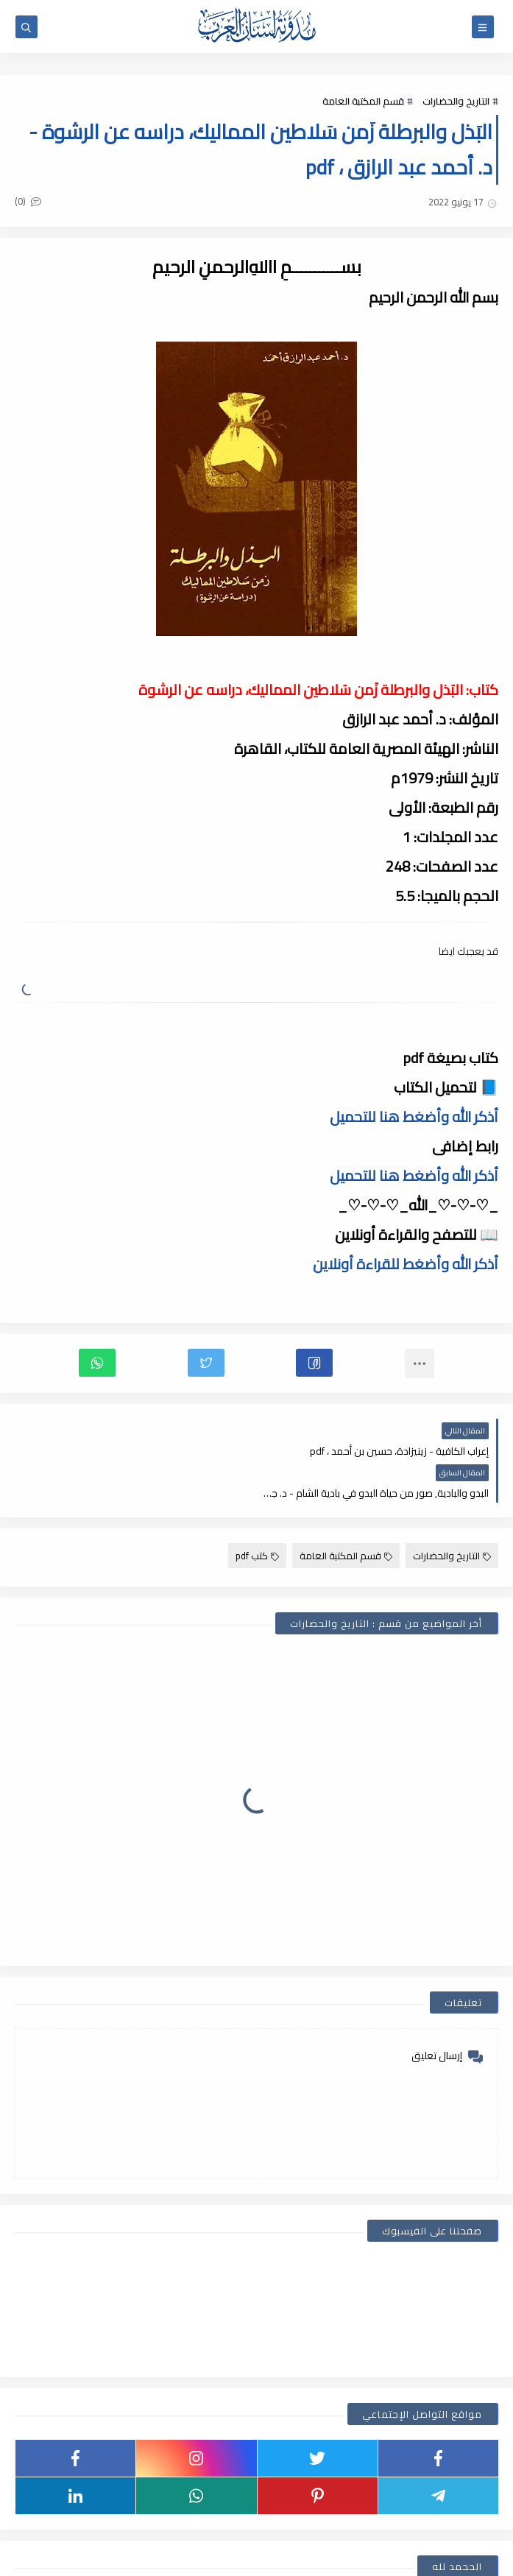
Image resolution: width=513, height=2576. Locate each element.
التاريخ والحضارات (455, 101)
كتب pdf (257, 1513)
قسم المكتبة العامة (363, 101)
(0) (28, 201)
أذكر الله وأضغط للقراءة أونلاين (405, 1263)
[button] (314, 1363)
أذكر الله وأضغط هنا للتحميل (414, 1116)
